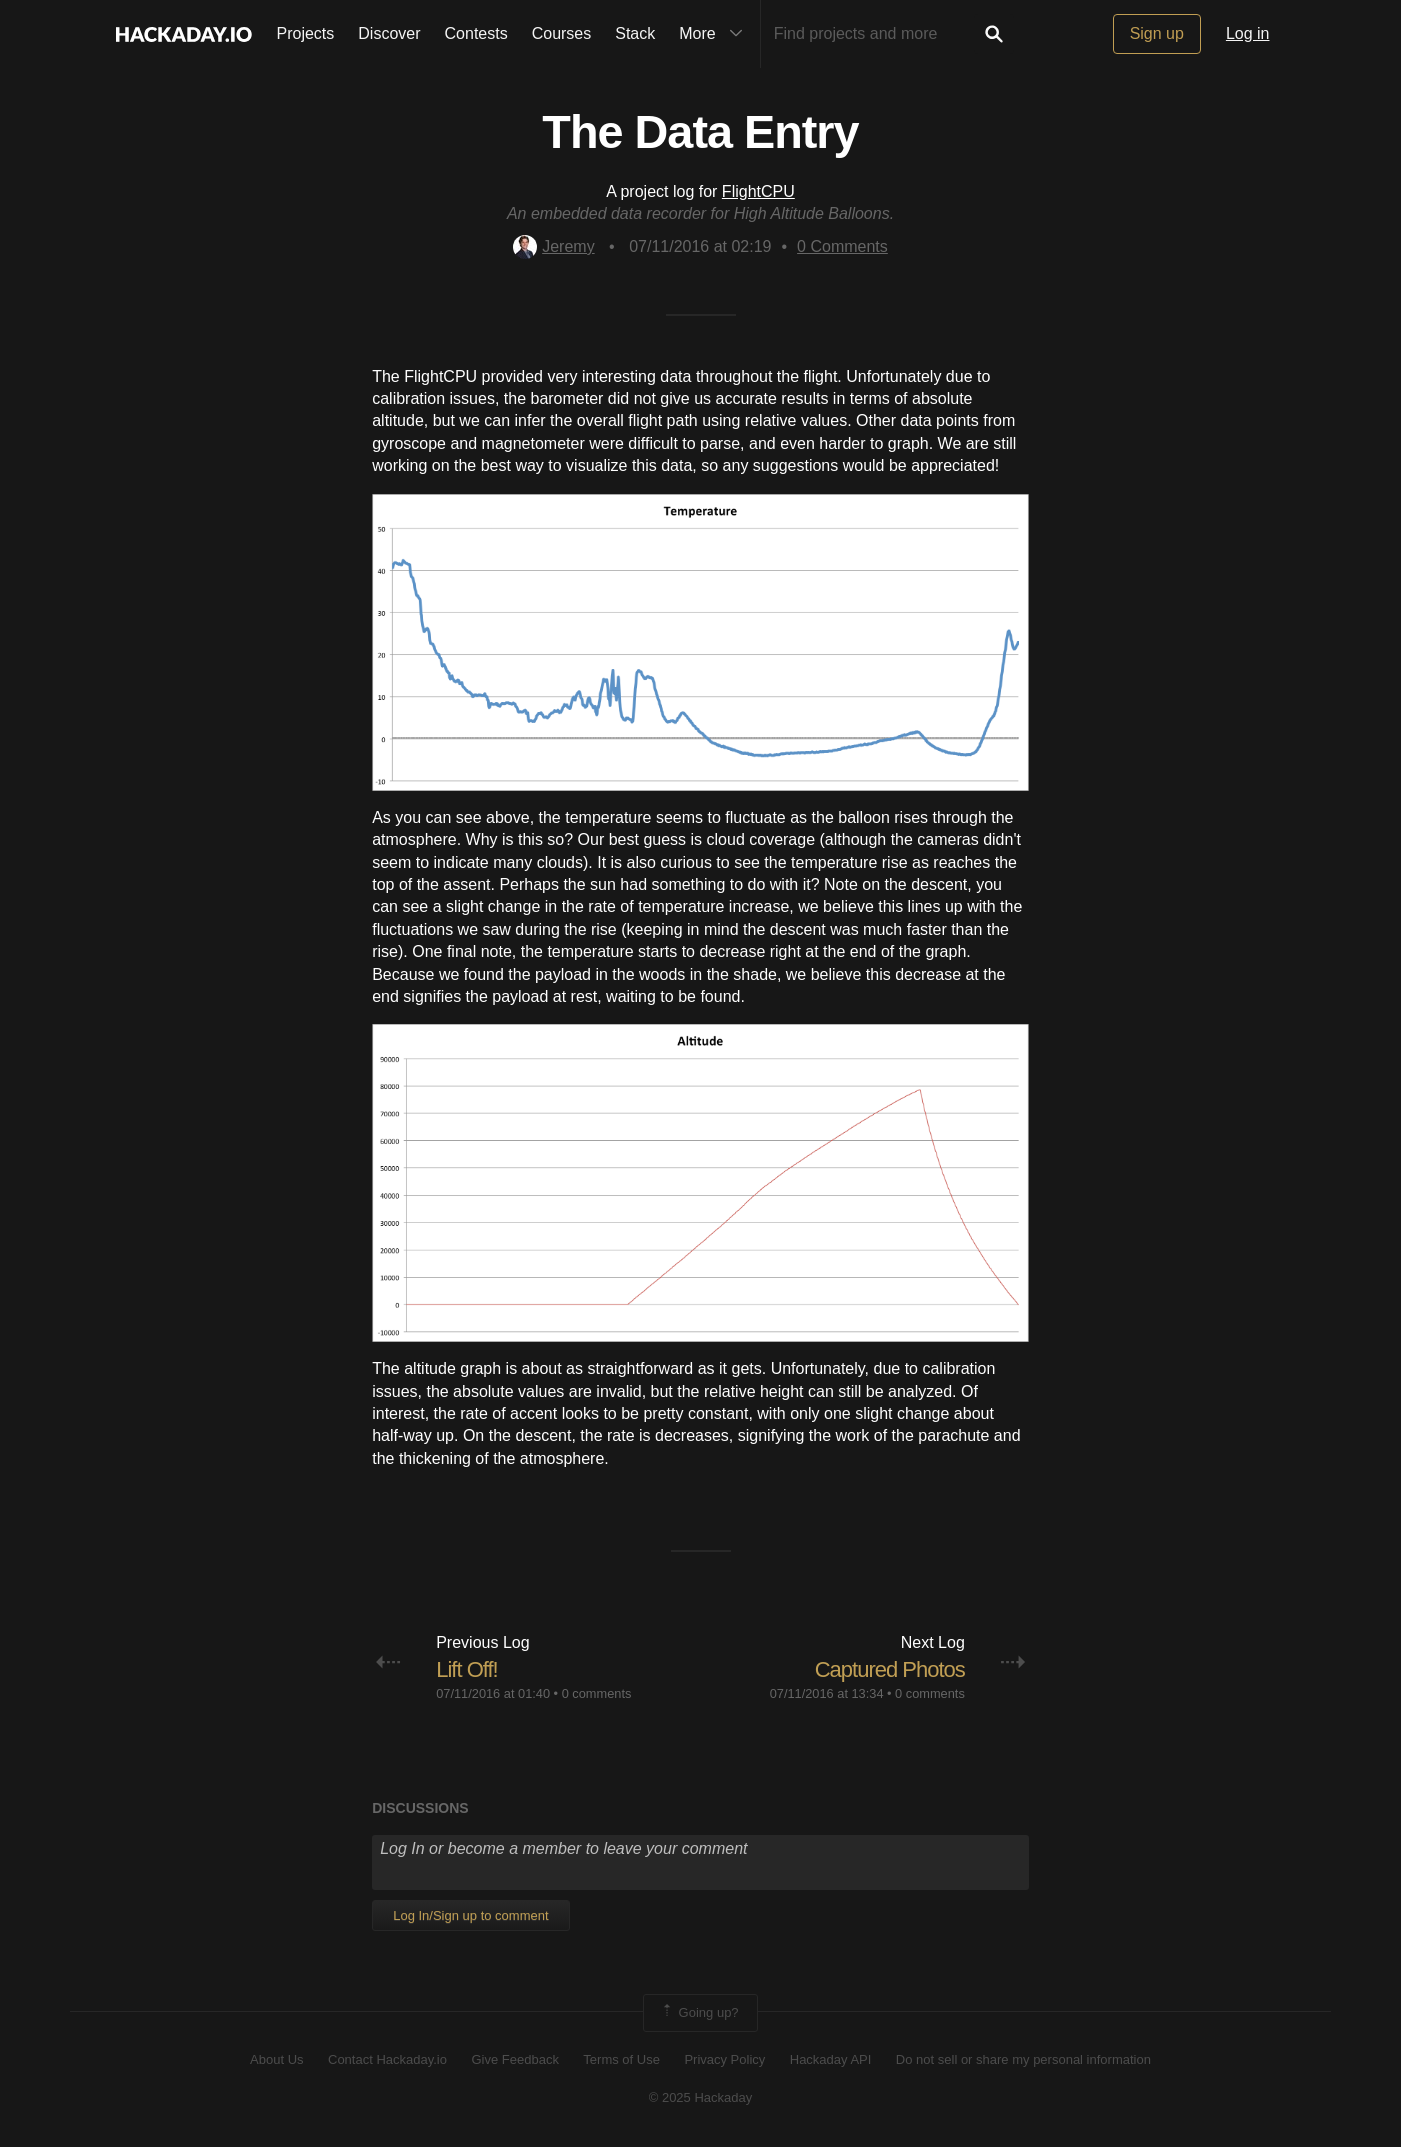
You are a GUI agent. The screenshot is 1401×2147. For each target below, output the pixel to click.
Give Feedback (514, 2059)
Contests (476, 33)
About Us (276, 2059)
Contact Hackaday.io (387, 2059)
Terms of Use (621, 2059)
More (715, 34)
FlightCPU (758, 191)
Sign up (1157, 33)
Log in (1248, 33)
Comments (842, 246)
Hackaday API (831, 2059)
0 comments (597, 1693)
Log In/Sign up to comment (470, 1915)
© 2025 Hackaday (701, 2097)
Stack (635, 33)
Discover (389, 33)
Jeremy (553, 246)
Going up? (699, 2013)
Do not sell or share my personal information (1023, 2059)
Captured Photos (890, 1669)
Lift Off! (467, 1669)
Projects (306, 33)
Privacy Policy (724, 2059)
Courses (562, 33)
